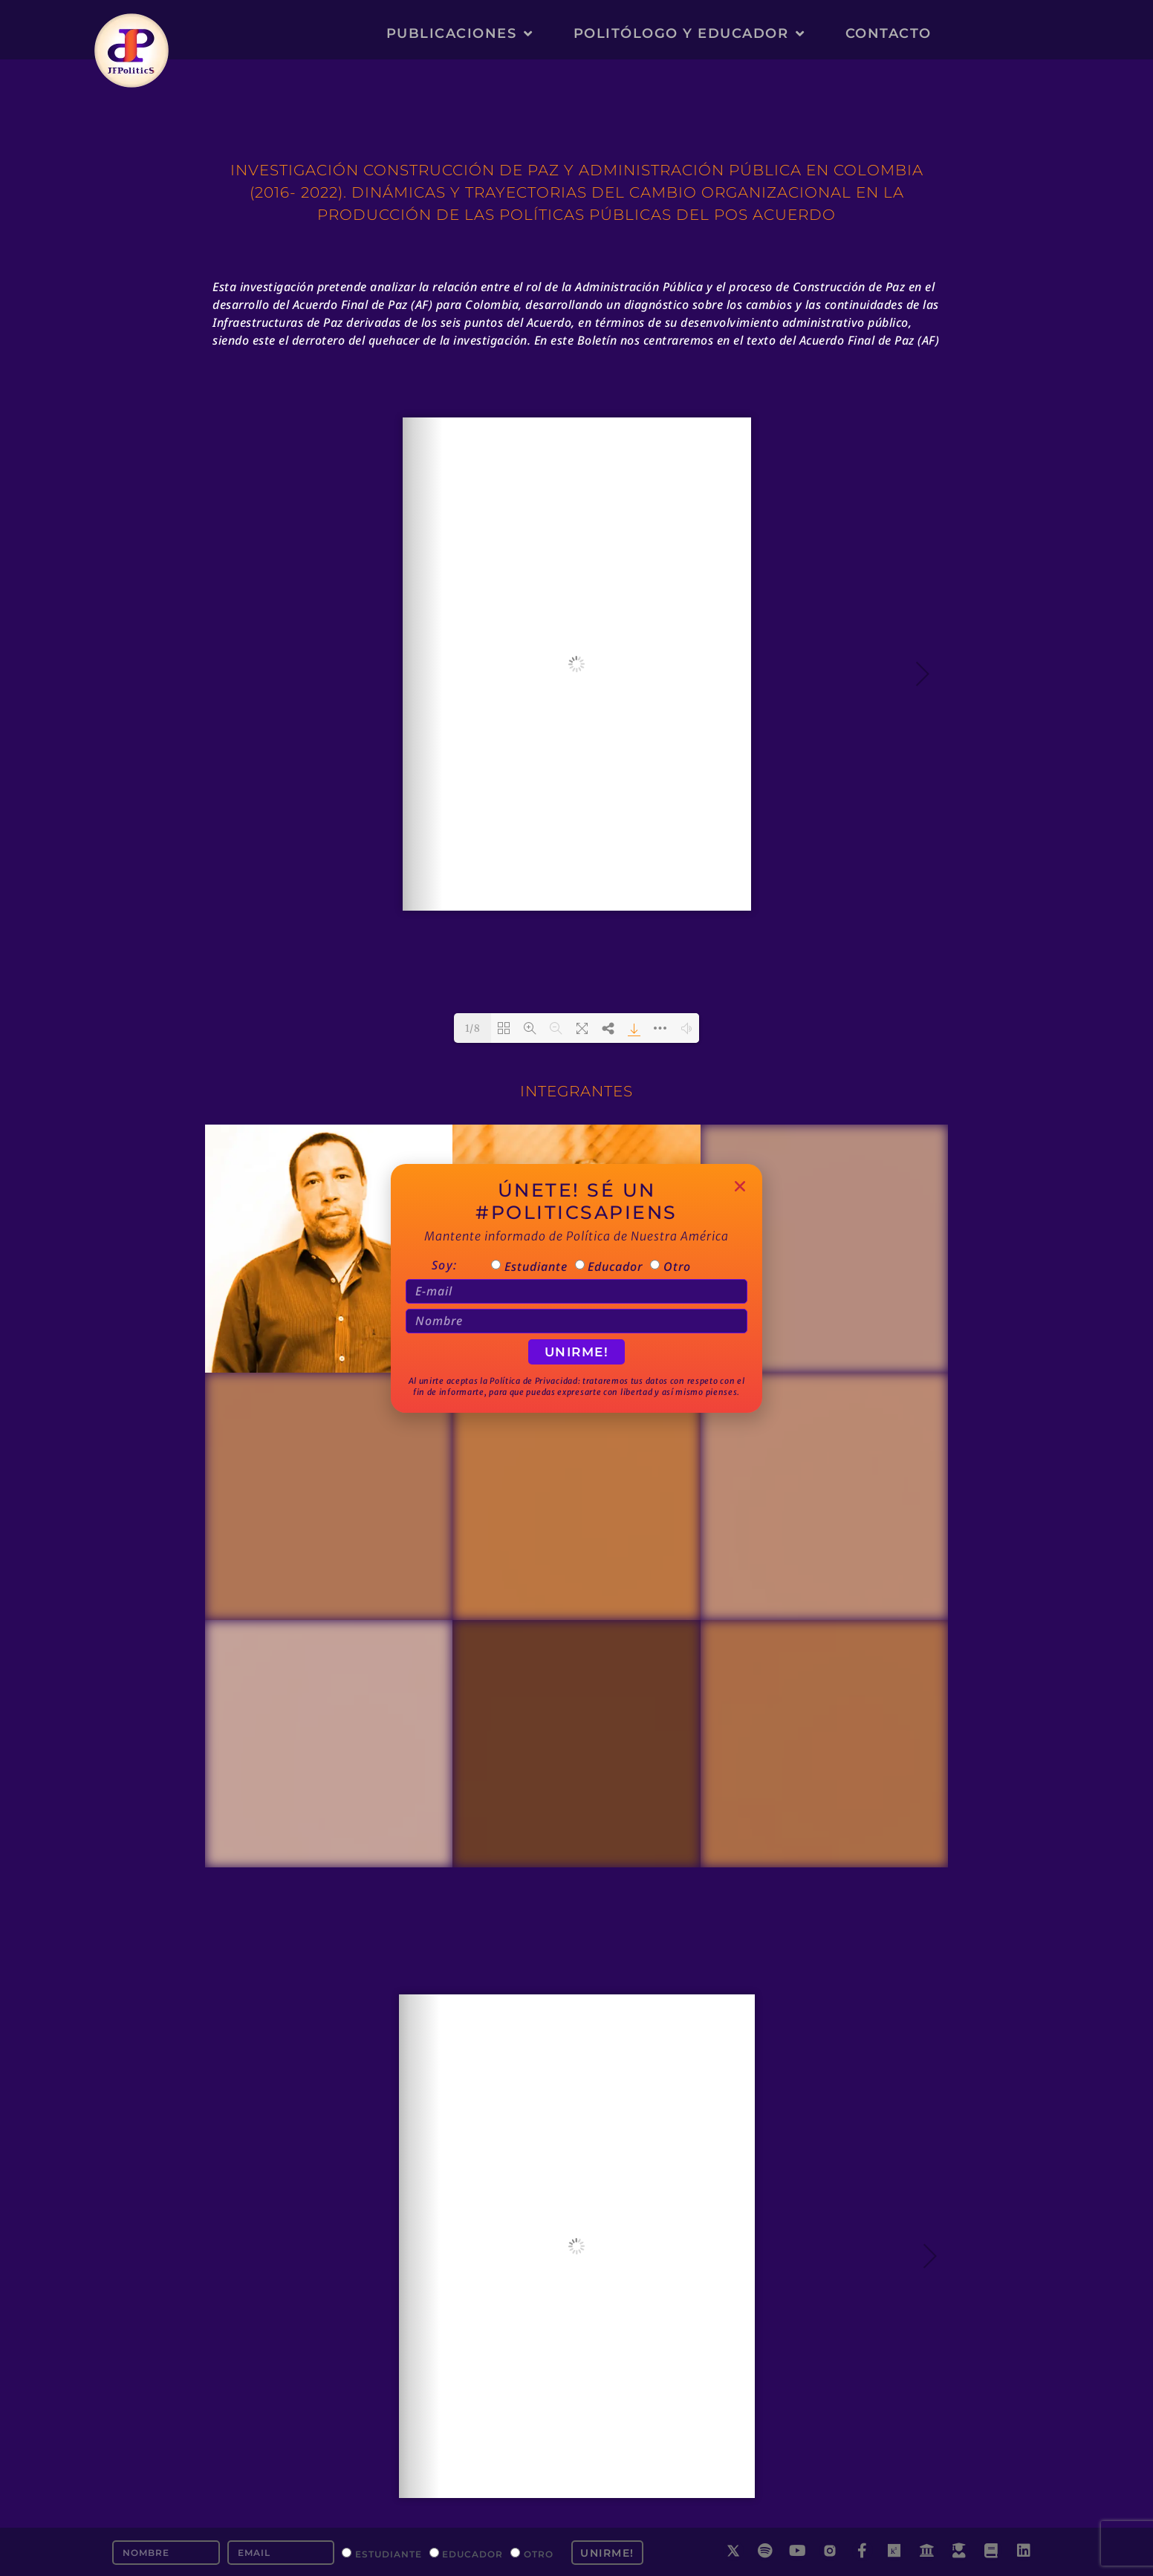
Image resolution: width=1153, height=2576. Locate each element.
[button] (740, 1186)
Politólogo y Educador (689, 33)
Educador (472, 2553)
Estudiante (388, 2553)
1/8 (473, 1028)
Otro (538, 2553)
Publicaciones (459, 33)
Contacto (888, 33)
